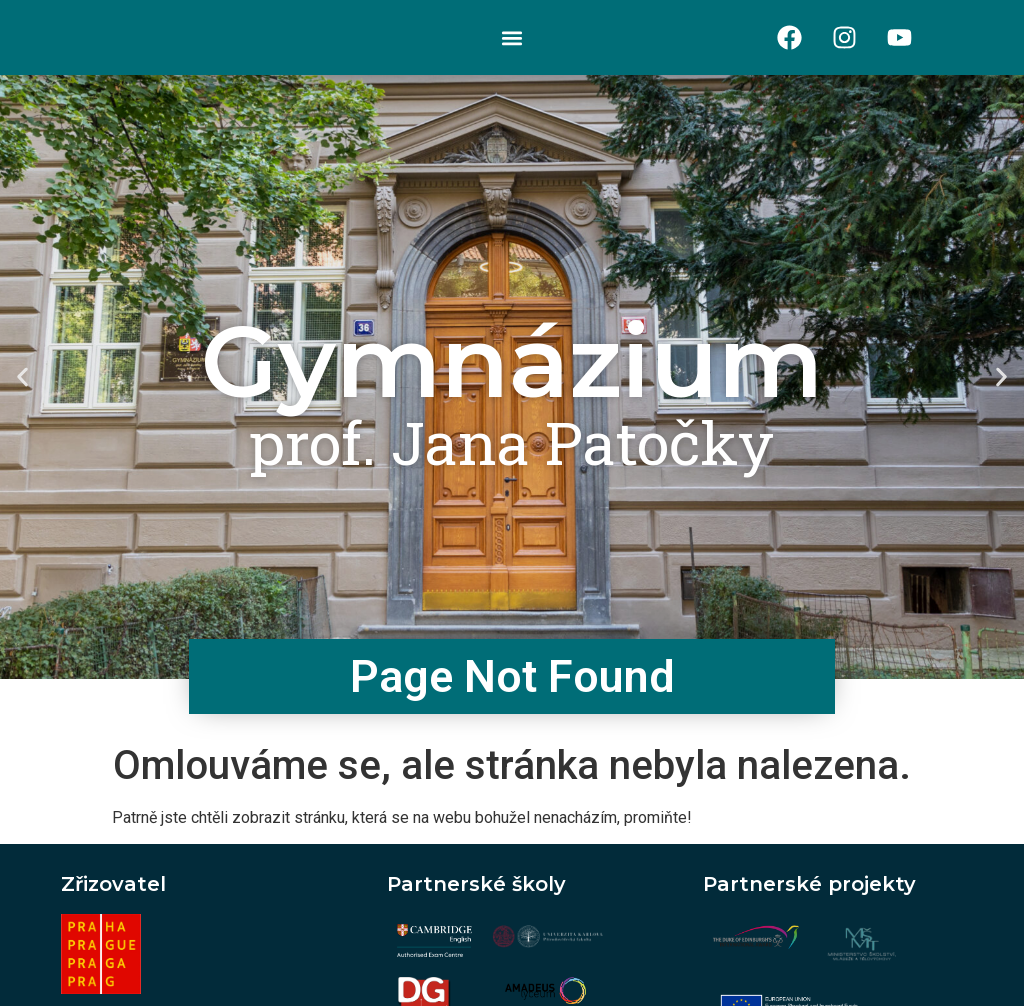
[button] (511, 37)
